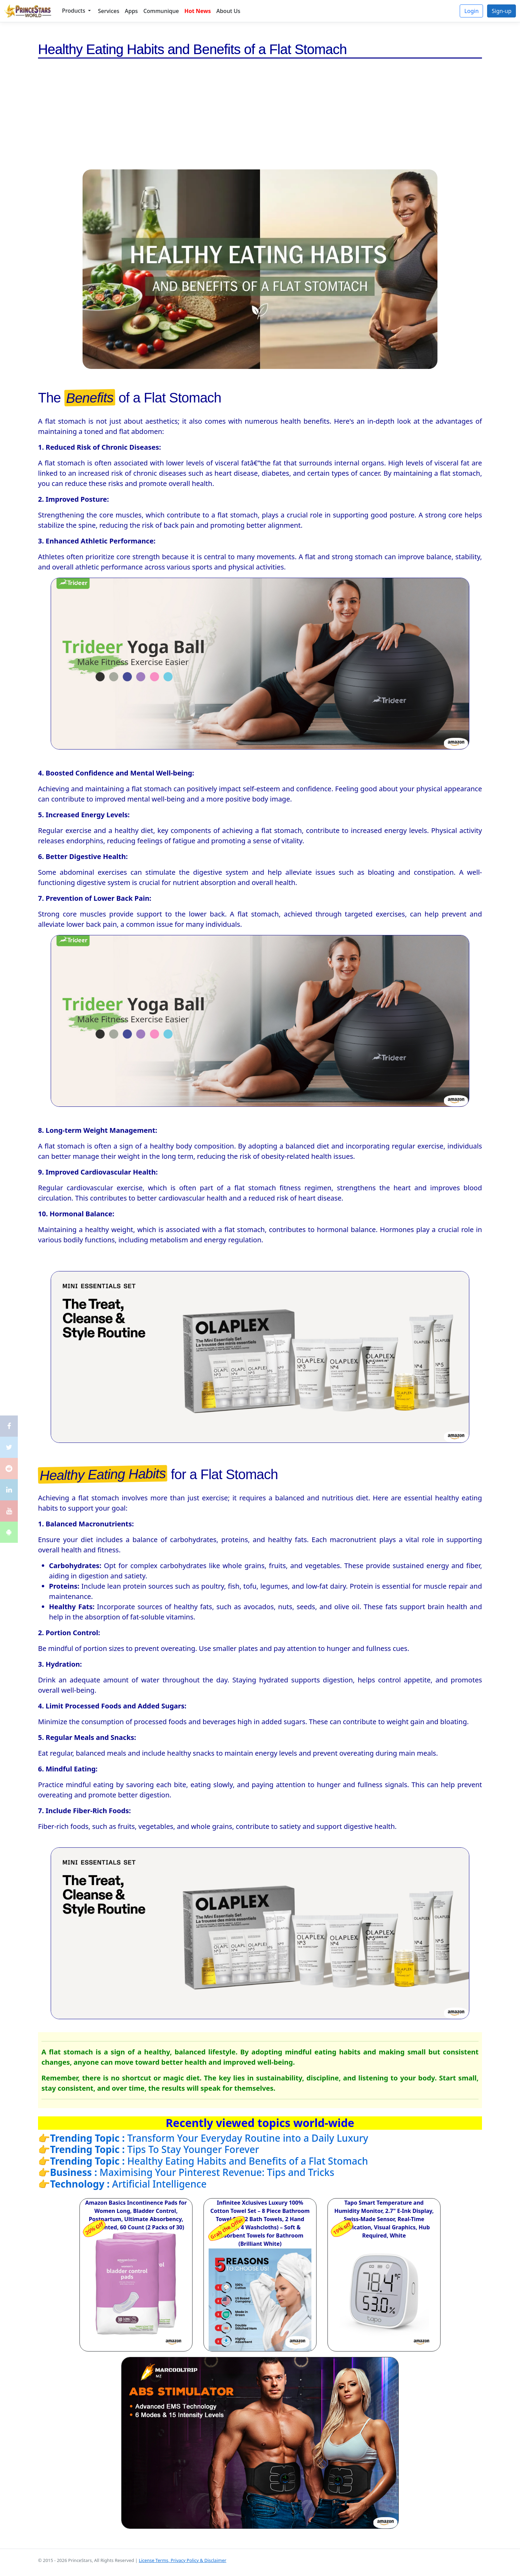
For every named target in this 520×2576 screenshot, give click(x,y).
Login (471, 11)
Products (74, 10)
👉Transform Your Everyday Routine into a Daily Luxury (203, 2137)
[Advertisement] (260, 118)
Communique (161, 11)
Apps (131, 11)
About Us (228, 11)
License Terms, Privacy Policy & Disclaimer (182, 2560)
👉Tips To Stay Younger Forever (148, 2149)
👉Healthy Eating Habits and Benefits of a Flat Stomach (203, 2160)
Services (108, 11)
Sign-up (501, 11)
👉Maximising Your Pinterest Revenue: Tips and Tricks (186, 2172)
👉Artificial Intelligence (122, 2183)
